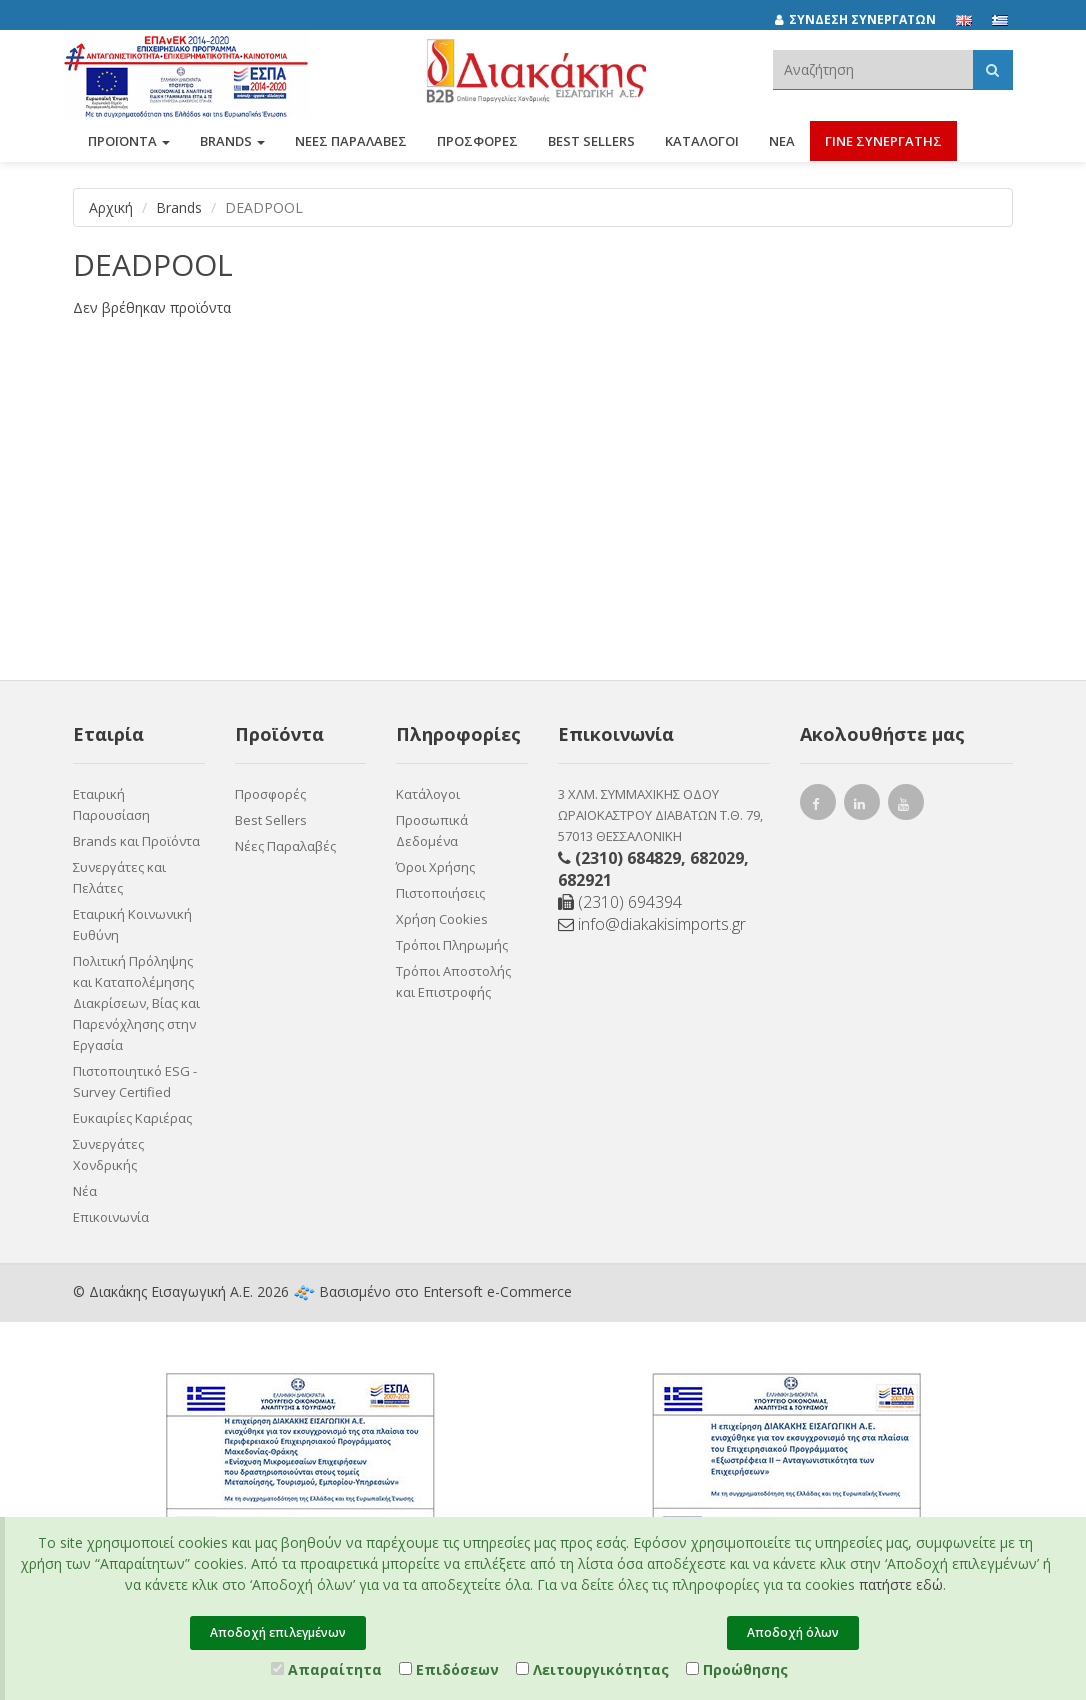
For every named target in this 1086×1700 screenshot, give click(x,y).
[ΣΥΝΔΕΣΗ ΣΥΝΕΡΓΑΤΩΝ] (865, 20)
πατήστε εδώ (901, 1584)
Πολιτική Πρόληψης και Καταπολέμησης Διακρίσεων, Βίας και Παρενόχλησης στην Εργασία (136, 1003)
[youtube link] (906, 806)
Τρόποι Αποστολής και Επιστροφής (453, 981)
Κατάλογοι (702, 148)
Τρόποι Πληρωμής (452, 945)
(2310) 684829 (628, 858)
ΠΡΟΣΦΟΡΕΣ (477, 148)
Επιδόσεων (449, 1669)
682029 (717, 858)
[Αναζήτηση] (992, 69)
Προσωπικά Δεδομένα (432, 830)
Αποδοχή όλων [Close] (793, 1632)
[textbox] (873, 69)
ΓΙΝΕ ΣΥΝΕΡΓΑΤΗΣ (883, 148)
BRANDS (232, 148)
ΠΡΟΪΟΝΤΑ (129, 148)
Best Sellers (591, 148)
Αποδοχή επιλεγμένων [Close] (278, 1632)
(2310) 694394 (620, 902)
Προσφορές (270, 794)
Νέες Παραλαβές (285, 846)
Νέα (782, 148)
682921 (585, 880)
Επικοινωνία (111, 1217)
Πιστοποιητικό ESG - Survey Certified (135, 1081)
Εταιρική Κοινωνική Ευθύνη (132, 924)
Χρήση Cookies (442, 919)
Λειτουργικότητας (592, 1669)
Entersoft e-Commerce (497, 1291)
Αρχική (111, 207)
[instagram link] (862, 806)
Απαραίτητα (326, 1669)
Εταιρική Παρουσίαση (111, 804)
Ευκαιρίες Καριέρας (132, 1118)
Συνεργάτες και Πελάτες (119, 877)
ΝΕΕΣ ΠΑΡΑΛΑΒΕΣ (351, 148)
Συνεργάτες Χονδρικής (108, 1154)
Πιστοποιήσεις (440, 893)
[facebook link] (818, 806)
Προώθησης (737, 1669)
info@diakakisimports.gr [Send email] (652, 924)
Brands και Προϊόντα (136, 841)
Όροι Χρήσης (435, 867)
